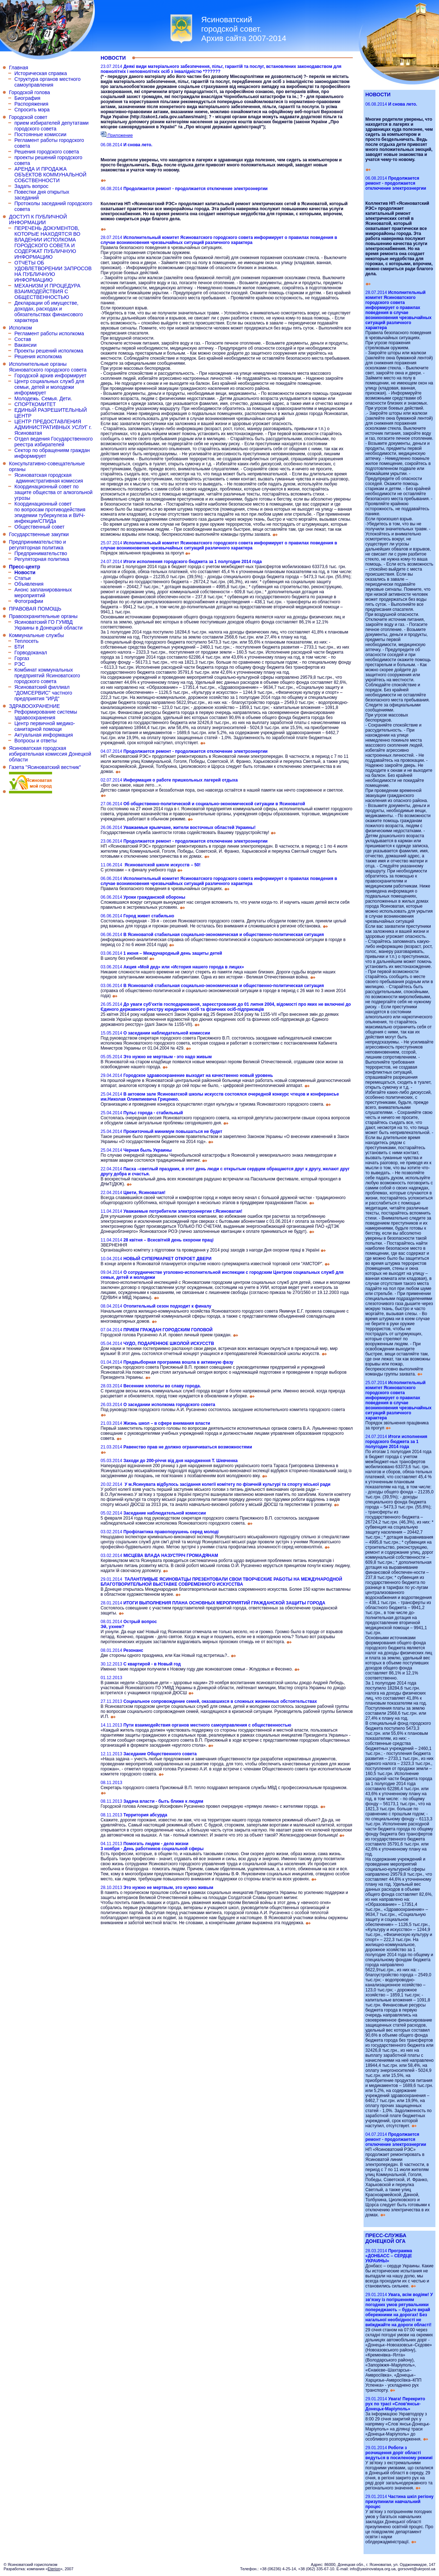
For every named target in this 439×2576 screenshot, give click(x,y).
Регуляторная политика (41, 559)
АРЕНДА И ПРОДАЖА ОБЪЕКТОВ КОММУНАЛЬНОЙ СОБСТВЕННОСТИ (50, 174)
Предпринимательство (40, 553)
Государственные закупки (39, 534)
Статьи (22, 578)
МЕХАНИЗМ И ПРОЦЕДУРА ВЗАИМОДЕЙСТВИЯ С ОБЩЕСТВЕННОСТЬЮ (47, 291)
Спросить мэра (32, 109)
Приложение (117, 135)
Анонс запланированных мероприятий (43, 592)
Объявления (28, 584)
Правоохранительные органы (43, 616)
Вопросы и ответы (35, 740)
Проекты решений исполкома (48, 351)
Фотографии (28, 601)
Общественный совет (39, 527)
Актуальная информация (43, 735)
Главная (18, 67)
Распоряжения (31, 104)
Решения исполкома (38, 356)
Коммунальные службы (36, 635)
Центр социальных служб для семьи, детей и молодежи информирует (49, 387)
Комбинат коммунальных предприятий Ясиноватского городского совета (47, 675)
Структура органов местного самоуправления (47, 82)
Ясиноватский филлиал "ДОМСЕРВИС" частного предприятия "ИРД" (43, 692)
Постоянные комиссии (40, 134)
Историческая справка (40, 73)
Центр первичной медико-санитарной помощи (44, 726)
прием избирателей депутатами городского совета (51, 126)
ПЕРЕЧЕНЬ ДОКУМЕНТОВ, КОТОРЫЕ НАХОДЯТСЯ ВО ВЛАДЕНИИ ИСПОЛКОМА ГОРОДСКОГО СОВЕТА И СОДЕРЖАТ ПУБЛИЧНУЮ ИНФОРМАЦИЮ (47, 242)
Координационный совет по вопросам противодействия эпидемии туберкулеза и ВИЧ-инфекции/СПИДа (50, 512)
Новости (25, 572)
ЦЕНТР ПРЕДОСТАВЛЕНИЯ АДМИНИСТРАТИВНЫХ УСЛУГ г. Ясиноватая (53, 427)
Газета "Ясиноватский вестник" (45, 767)
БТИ (19, 647)
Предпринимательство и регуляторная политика (37, 544)
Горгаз (21, 658)
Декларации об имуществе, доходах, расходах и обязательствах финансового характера (48, 311)
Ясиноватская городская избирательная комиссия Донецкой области (50, 753)
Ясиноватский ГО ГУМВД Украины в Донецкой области (48, 625)
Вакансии (25, 345)
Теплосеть (26, 641)
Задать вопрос (31, 186)
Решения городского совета (46, 152)
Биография (27, 98)
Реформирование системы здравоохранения (45, 714)
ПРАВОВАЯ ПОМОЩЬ (35, 609)
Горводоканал (30, 652)
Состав (22, 339)
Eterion (54, 2569)
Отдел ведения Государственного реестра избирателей (53, 441)
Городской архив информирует (50, 375)
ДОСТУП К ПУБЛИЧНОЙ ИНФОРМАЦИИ (38, 219)
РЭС (19, 664)
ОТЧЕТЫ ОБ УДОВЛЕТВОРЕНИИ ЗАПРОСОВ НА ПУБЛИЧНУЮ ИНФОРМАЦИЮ (53, 271)
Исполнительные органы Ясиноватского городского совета (48, 367)
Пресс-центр (24, 567)
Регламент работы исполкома (49, 333)
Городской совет (28, 117)
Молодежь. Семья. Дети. (43, 398)
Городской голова (29, 92)
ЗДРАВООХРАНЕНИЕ (34, 706)
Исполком (20, 328)
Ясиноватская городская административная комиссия (48, 478)
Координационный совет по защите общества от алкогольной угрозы (53, 492)
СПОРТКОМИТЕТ (35, 404)
